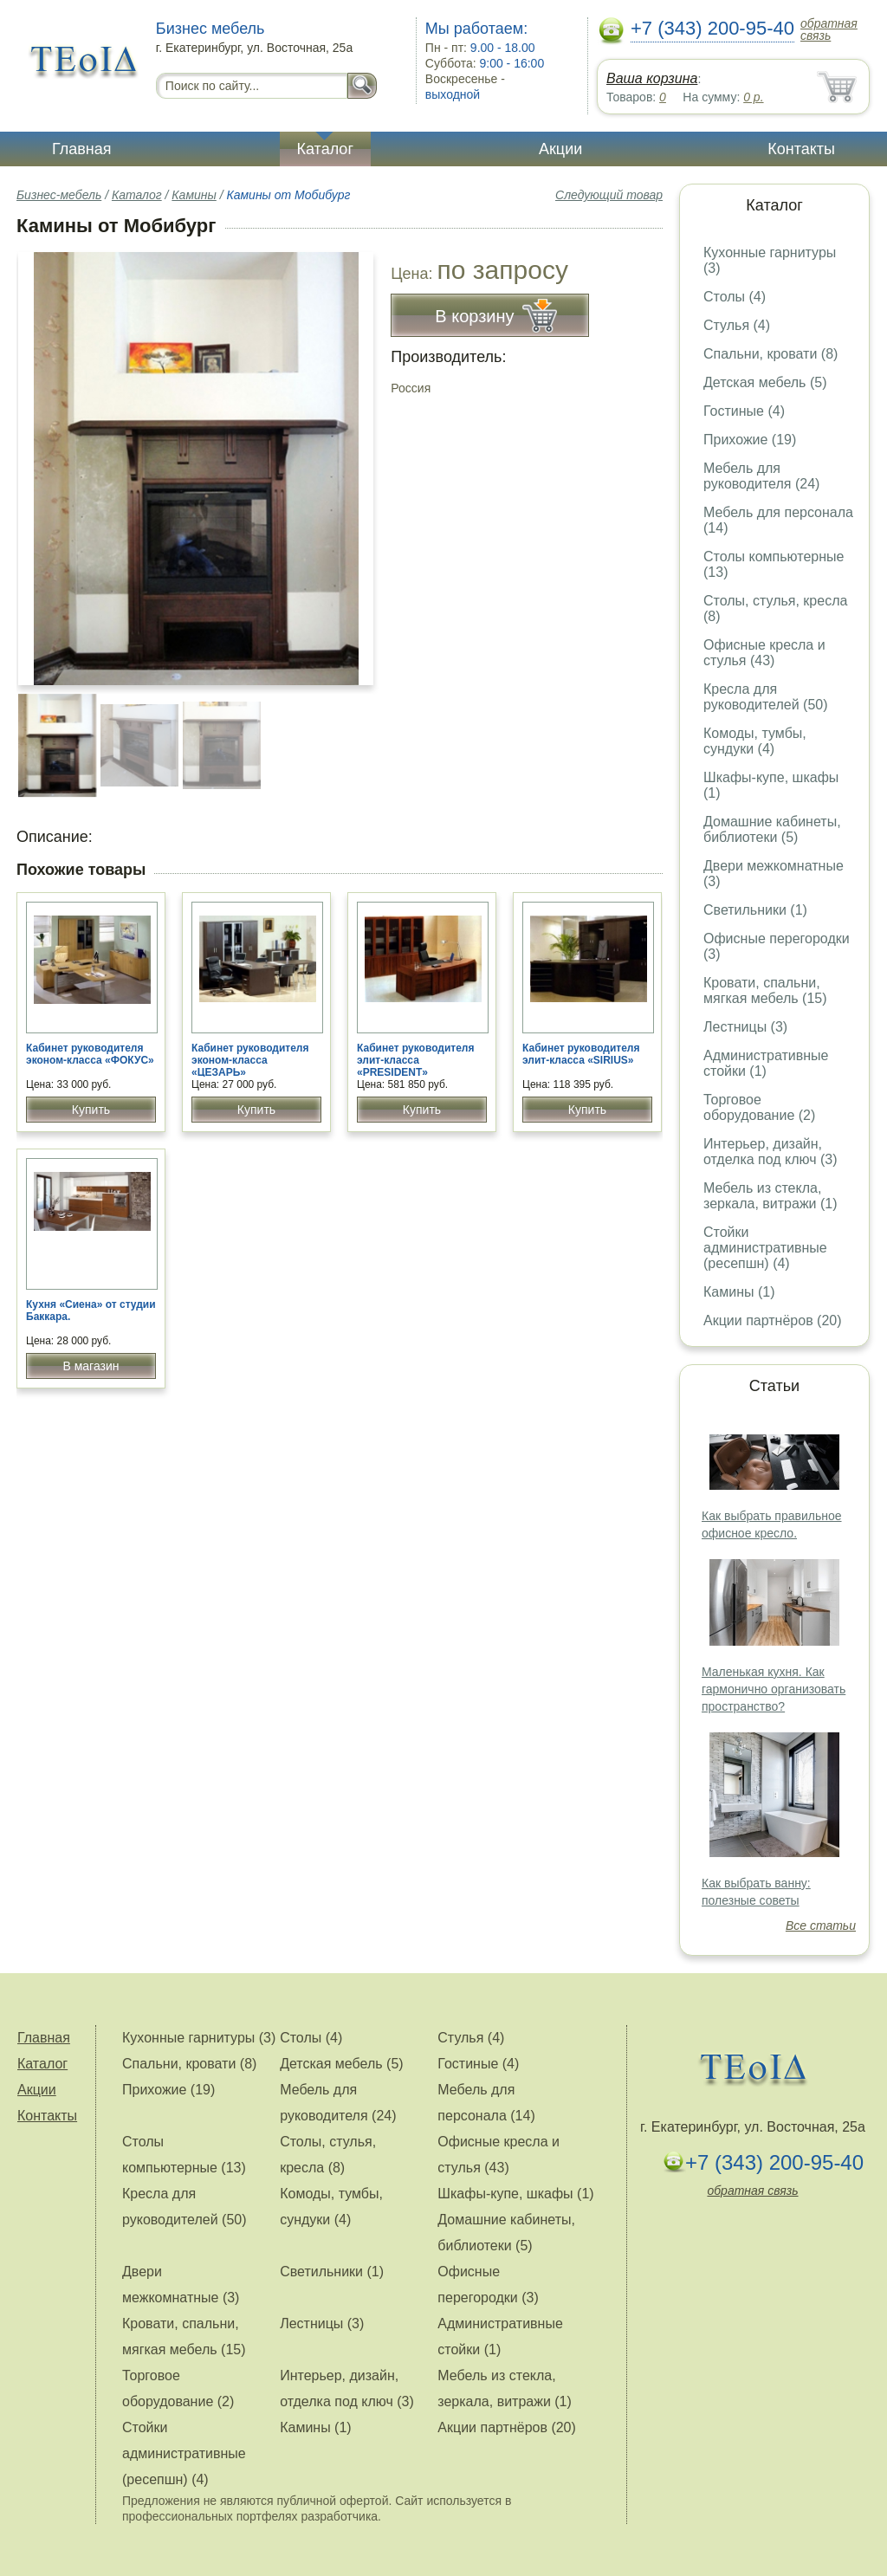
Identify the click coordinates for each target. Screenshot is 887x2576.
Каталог (325, 149)
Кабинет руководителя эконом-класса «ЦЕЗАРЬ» (250, 1060)
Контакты (801, 149)
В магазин (90, 1366)
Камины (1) (739, 1292)
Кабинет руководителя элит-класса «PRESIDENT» (416, 1060)
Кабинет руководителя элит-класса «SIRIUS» (581, 1054)
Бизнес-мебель (58, 195)
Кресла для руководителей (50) (765, 697)
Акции (560, 149)
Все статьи (821, 1925)
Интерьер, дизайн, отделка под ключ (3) (770, 1151)
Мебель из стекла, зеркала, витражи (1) (770, 1196)
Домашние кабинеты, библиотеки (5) (772, 829)
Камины (194, 195)
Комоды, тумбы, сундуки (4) (754, 741)
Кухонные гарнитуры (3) (198, 2037)
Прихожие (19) (749, 439)
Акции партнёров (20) (772, 1320)
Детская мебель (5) (764, 382)
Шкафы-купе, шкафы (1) (515, 2193)
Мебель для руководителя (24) (761, 476)
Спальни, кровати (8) (770, 353)
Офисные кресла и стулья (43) (764, 653)
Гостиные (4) (744, 411)
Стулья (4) (736, 325)
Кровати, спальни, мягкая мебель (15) (765, 990)
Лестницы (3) (745, 1026)
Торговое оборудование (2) (759, 1107)
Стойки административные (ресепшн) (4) (765, 1248)
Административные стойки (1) (766, 1063)
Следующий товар (609, 195)
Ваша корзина (651, 78)
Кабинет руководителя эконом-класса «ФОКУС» (90, 1054)
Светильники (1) (755, 910)
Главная (82, 149)
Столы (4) (734, 296)
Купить (91, 1109)
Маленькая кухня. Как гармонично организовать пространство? (773, 1689)
